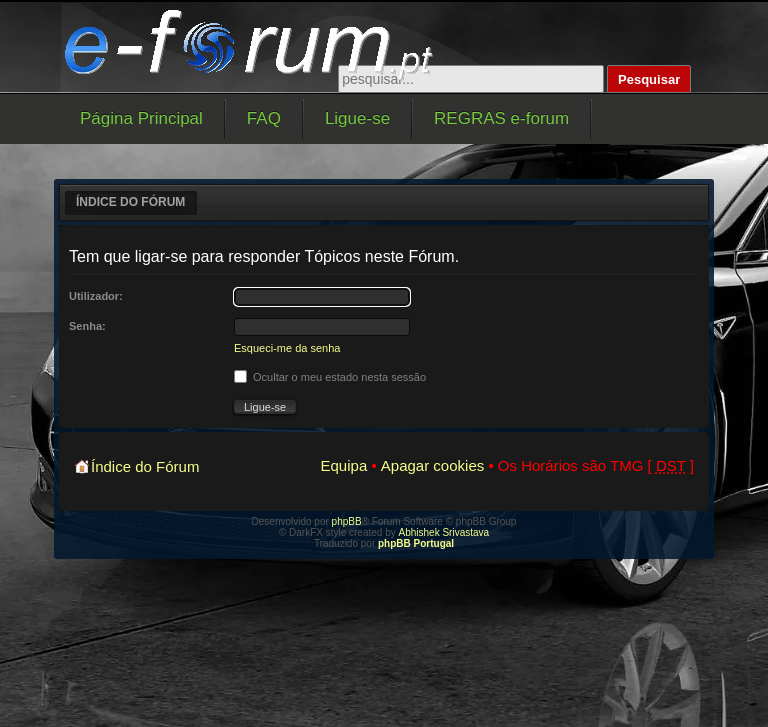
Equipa (344, 465)
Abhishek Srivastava (444, 532)
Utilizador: (96, 296)
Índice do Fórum (130, 202)
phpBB (347, 521)
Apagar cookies (432, 465)
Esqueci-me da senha (287, 348)
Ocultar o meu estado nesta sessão (330, 377)
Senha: (87, 326)
